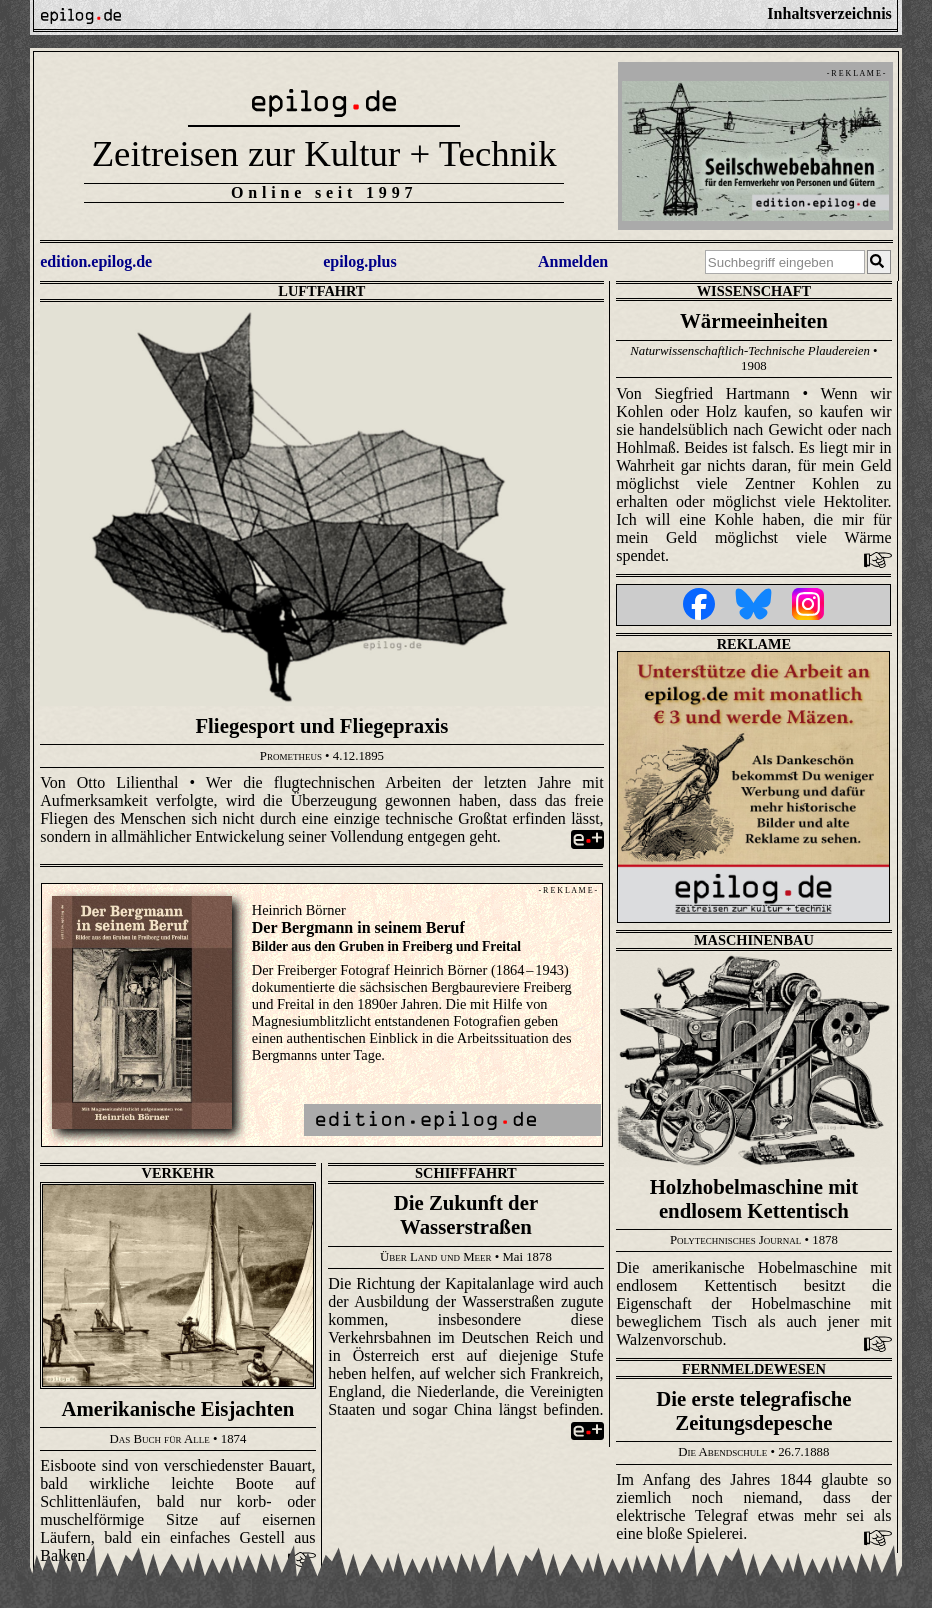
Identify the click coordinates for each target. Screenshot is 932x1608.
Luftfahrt (321, 291)
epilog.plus (359, 261)
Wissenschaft (754, 291)
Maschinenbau (754, 940)
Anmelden (573, 261)
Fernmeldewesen (754, 1369)
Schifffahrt (466, 1173)
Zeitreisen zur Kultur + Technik (324, 153)
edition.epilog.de (96, 261)
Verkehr (178, 1173)
